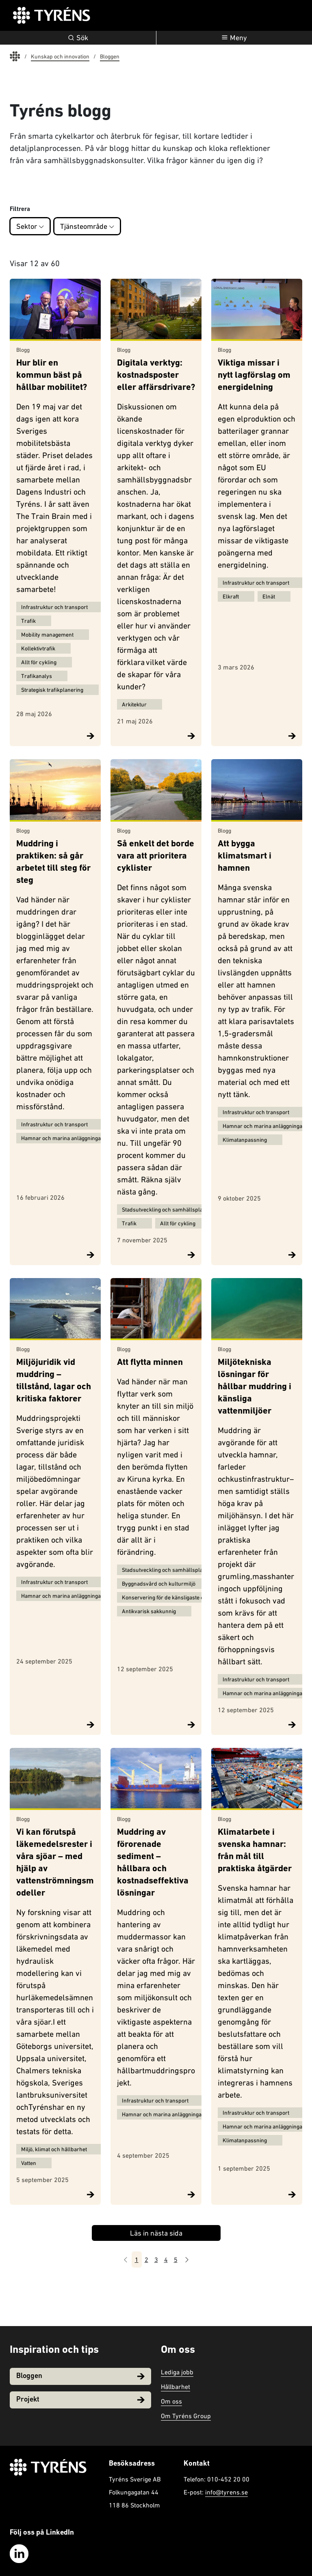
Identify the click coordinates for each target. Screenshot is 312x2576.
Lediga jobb (177, 2372)
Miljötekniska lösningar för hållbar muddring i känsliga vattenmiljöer (254, 1387)
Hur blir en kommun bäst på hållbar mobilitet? (51, 376)
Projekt (80, 2400)
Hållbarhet (175, 2386)
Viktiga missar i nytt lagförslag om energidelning (254, 376)
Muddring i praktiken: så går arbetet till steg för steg (53, 862)
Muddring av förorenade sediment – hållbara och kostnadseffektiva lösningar (152, 1863)
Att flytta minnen (150, 1362)
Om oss (171, 2401)
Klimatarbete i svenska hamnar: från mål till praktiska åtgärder (255, 1851)
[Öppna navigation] (234, 38)
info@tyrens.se (226, 2492)
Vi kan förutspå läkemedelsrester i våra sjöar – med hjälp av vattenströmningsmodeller (55, 1863)
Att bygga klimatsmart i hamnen (244, 856)
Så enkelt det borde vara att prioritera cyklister (155, 856)
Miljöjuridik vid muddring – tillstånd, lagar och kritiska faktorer (53, 1381)
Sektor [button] (30, 226)
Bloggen (80, 2376)
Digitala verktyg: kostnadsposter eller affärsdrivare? (156, 376)
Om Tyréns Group (186, 2415)
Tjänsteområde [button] (87, 226)
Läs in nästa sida (156, 2233)
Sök (78, 37)
